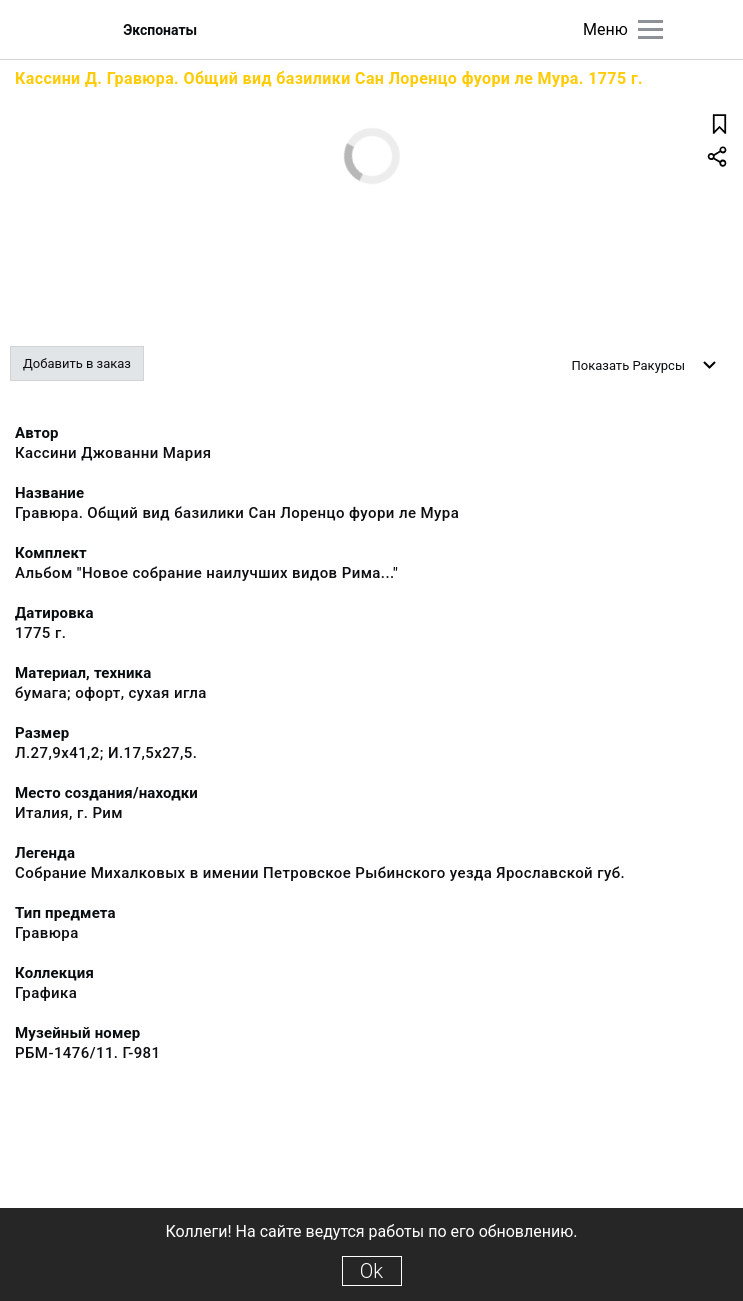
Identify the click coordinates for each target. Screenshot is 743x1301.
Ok (371, 1271)
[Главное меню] (650, 29)
